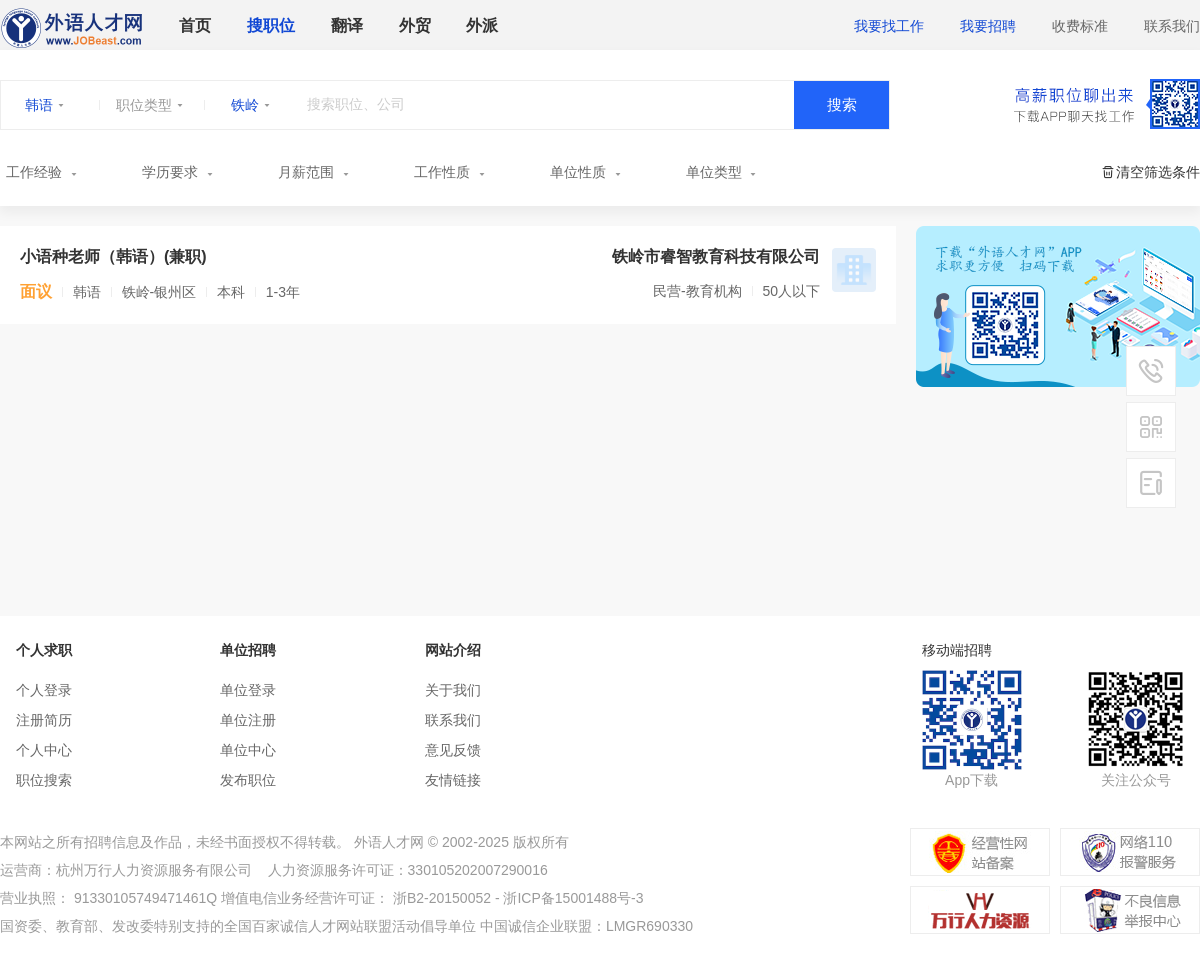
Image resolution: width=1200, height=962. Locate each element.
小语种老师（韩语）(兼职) (113, 256)
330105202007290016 (478, 870)
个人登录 (44, 690)
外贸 (415, 25)
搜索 (842, 104)
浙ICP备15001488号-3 (573, 898)
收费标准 (1080, 26)
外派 (482, 25)
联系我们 (1172, 26)
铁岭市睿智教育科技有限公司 (716, 256)
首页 (195, 25)
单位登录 (248, 690)
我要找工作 (889, 26)
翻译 (347, 25)
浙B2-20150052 (442, 898)
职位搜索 (44, 780)
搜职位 (271, 25)
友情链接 (453, 780)
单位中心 (248, 750)
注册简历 (44, 720)
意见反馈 (453, 750)
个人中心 (44, 750)
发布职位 (248, 780)
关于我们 (453, 690)
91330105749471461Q (145, 898)
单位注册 (248, 720)
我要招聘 (988, 26)
